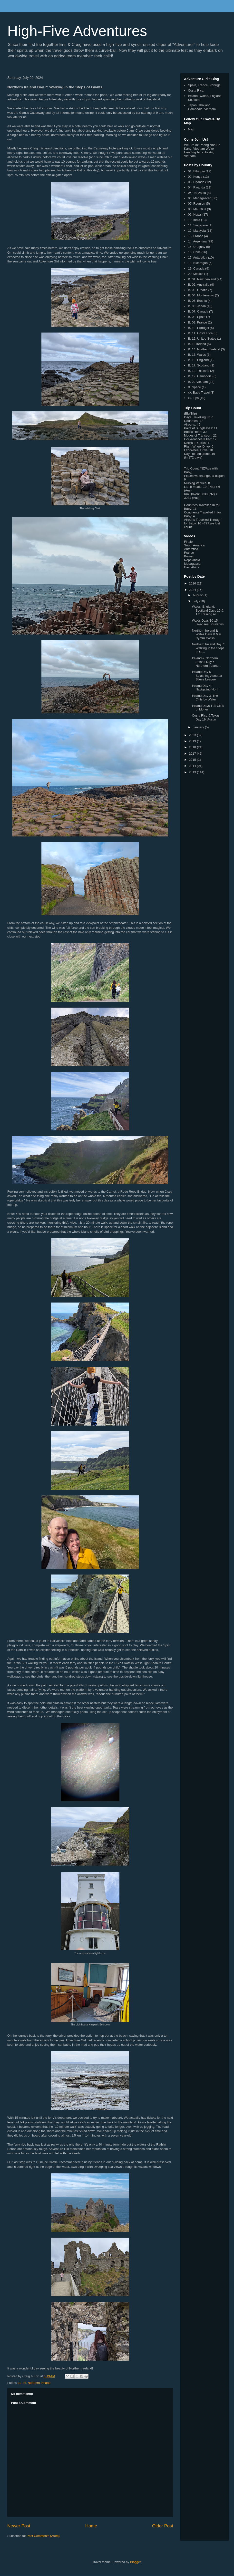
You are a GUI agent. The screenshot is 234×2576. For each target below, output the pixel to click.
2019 (193, 741)
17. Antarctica (197, 257)
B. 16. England (198, 360)
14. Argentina (197, 241)
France (189, 552)
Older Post (162, 2526)
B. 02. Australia (198, 284)
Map (191, 129)
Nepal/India (192, 560)
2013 (193, 772)
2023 (193, 735)
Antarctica (191, 549)
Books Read (192, 432)
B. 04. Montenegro (201, 295)
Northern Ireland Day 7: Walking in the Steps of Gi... (208, 648)
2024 (193, 590)
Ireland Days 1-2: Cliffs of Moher (208, 707)
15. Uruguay (196, 247)
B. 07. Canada (198, 311)
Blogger (135, 2562)
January (199, 727)
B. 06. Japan (197, 306)
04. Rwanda (196, 187)
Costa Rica (196, 90)
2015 (193, 759)
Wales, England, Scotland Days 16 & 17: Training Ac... (207, 610)
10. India (194, 220)
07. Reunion (196, 203)
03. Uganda (196, 182)
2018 (193, 747)
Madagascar (193, 563)
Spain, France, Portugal (204, 85)
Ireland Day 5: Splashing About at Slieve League (207, 675)
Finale (188, 541)
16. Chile (194, 252)
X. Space (194, 387)
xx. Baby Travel (199, 392)
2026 (193, 583)
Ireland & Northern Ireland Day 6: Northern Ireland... (206, 661)
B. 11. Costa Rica (200, 333)
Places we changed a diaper (204, 476)
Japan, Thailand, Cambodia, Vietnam (202, 107)
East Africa (191, 567)
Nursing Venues (195, 483)
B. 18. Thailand (198, 371)
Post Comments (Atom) (43, 2536)
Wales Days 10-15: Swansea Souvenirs (208, 622)
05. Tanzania (197, 193)
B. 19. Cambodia (200, 376)
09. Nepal (195, 214)
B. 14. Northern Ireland (35, 2383)
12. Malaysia (197, 230)
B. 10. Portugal (198, 328)
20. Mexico (195, 274)
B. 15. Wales (197, 354)
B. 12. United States (202, 338)
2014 (193, 766)
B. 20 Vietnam (198, 382)
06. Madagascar (199, 198)
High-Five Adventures (77, 31)
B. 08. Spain (196, 317)
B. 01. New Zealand (202, 279)
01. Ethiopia (196, 171)
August (198, 595)
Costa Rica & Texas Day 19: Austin (205, 717)
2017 (193, 753)
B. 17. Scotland (198, 365)
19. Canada (196, 268)
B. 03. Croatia (197, 290)
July (196, 601)
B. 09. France (197, 322)
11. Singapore (198, 225)
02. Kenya (195, 176)
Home (91, 2526)
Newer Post (18, 2526)
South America (194, 545)
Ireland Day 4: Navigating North (205, 687)
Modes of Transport (197, 435)
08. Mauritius (197, 209)
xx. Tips (193, 398)
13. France (195, 236)
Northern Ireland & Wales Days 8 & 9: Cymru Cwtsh (206, 634)
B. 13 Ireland (197, 344)
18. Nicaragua (198, 263)
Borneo (189, 556)
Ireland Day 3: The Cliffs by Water (205, 697)
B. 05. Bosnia (197, 300)
